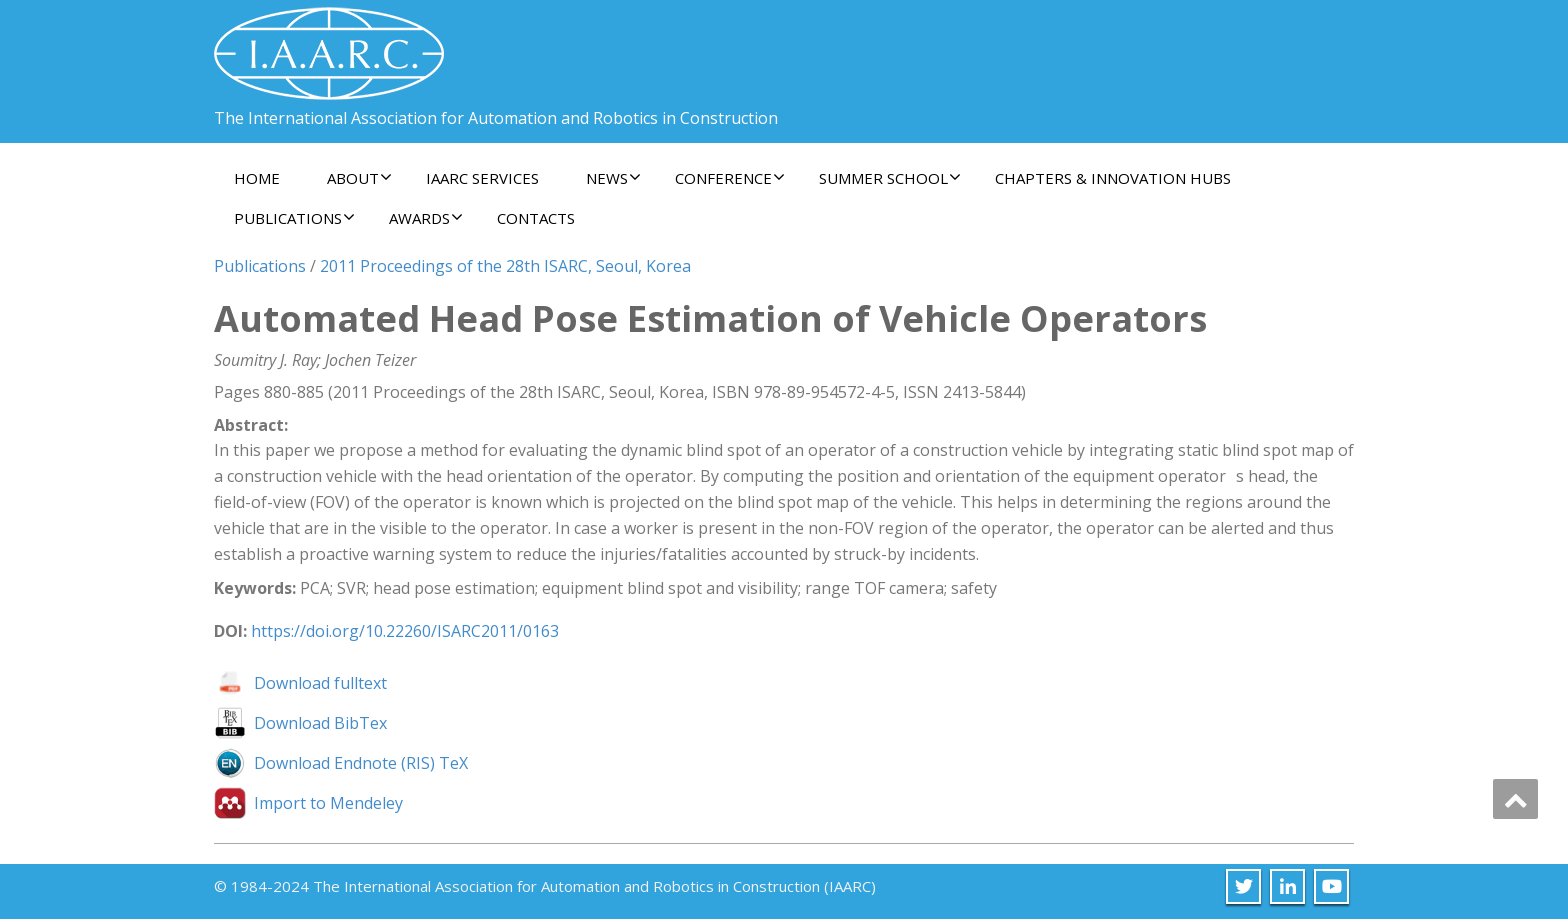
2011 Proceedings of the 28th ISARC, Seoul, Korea (505, 266)
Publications (294, 218)
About (359, 178)
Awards (426, 218)
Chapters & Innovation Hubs (1113, 178)
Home (257, 178)
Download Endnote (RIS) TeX (361, 763)
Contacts (536, 218)
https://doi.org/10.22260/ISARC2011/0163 (405, 631)
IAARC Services (482, 178)
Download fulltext (320, 683)
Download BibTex (320, 723)
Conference (730, 178)
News (613, 178)
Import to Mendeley (328, 803)
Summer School (890, 178)
